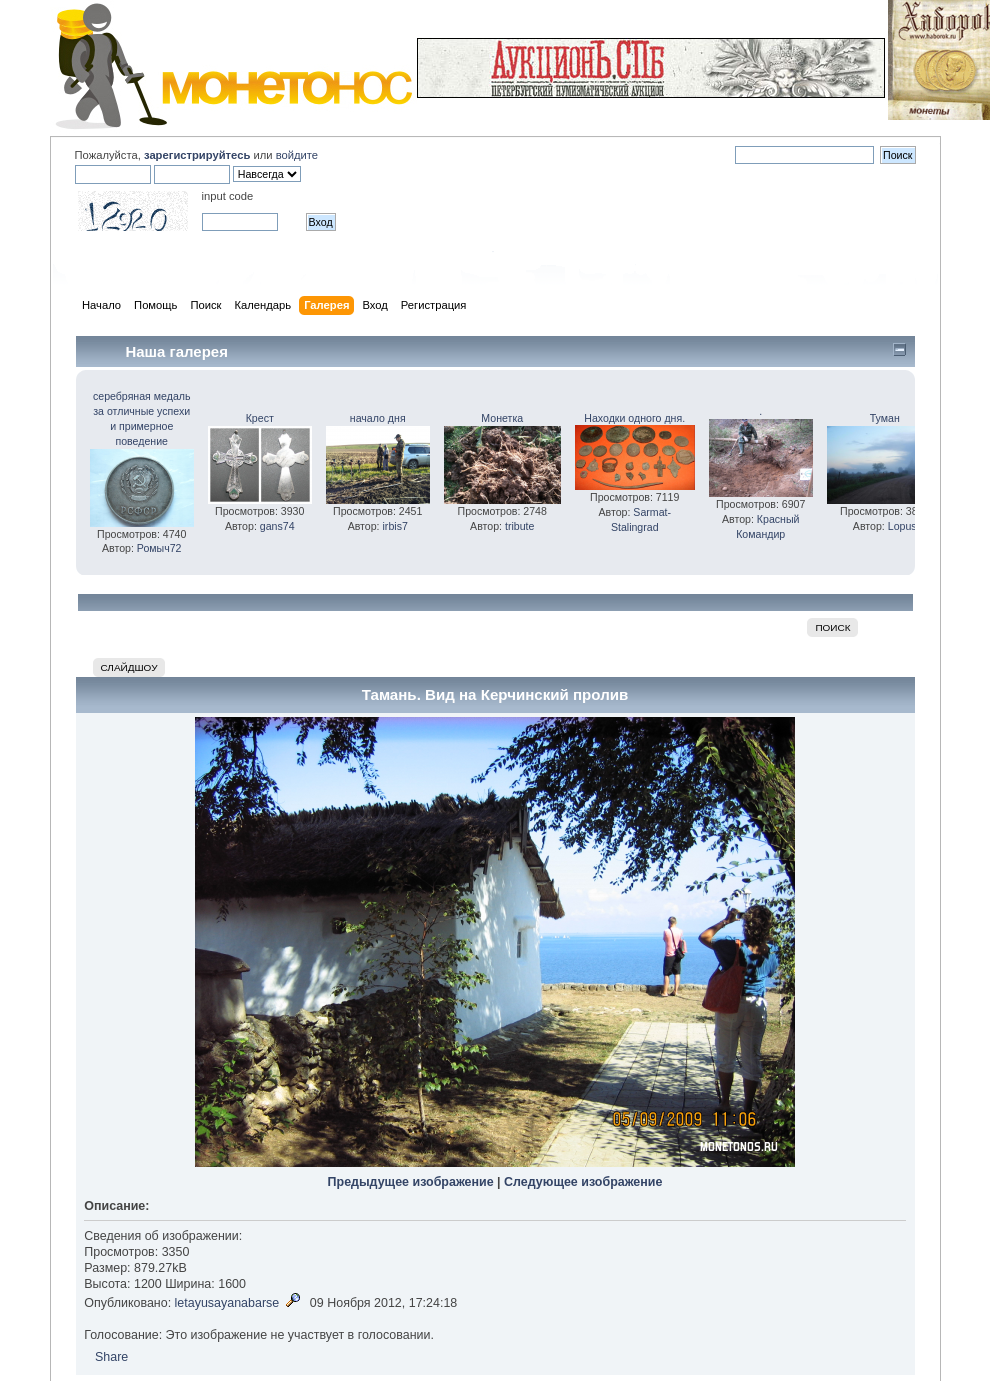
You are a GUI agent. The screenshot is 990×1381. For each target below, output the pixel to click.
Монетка (502, 418)
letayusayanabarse (227, 1303)
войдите (297, 155)
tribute (519, 526)
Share (111, 1357)
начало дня (378, 418)
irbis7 (395, 526)
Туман (885, 418)
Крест (260, 418)
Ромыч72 (159, 548)
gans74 (277, 526)
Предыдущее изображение (411, 1182)
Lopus (902, 526)
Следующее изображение (583, 1182)
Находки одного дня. (634, 418)
